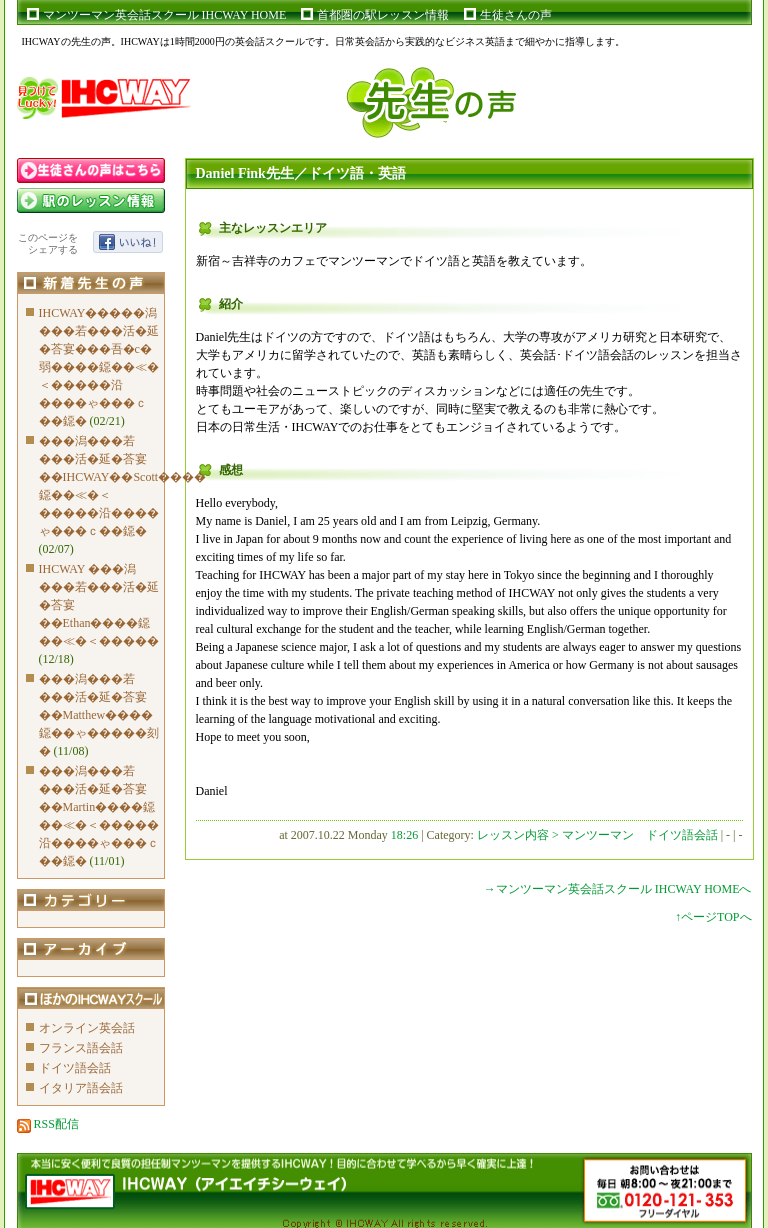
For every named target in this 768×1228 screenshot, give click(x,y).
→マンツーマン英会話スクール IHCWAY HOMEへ (618, 889)
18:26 (404, 835)
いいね (128, 242)
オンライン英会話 (87, 1028)
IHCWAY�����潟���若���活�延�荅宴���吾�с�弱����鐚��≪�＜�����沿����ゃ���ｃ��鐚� (99, 367)
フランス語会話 (81, 1048)
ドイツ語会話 (75, 1068)
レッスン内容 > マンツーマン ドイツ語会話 (599, 835)
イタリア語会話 (81, 1088)
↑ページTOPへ (713, 917)
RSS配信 (48, 1124)
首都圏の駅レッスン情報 (383, 15)
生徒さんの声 (516, 15)
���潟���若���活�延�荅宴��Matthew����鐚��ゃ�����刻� (99, 715)
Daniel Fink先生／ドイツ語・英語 (301, 173)
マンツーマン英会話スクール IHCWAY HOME (165, 15)
